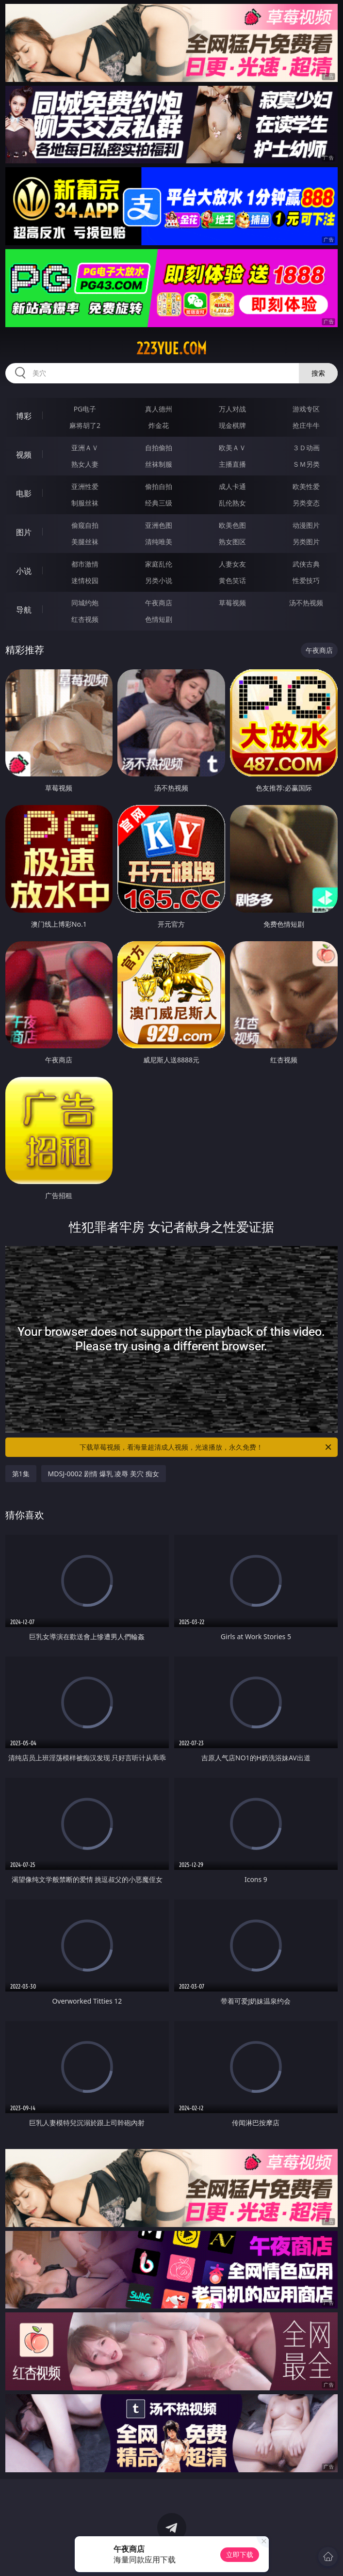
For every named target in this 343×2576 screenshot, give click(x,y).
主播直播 (232, 464)
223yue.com (171, 348)
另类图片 (306, 541)
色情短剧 (158, 619)
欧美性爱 (306, 486)
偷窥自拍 (84, 525)
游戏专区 (306, 408)
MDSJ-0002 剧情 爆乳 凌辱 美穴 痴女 (103, 1473)
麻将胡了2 (84, 425)
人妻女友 (232, 564)
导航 (24, 609)
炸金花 (158, 425)
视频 (24, 454)
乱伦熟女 (232, 502)
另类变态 (306, 502)
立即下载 (239, 2554)
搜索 (318, 373)
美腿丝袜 (84, 541)
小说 (24, 571)
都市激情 (84, 564)
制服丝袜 (84, 502)
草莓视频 (232, 602)
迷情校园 (84, 580)
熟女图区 (232, 541)
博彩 (24, 416)
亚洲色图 (158, 525)
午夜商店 (158, 602)
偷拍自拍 (158, 486)
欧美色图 (232, 525)
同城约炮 (84, 602)
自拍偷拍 (158, 447)
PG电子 (85, 408)
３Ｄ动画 (306, 447)
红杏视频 (84, 619)
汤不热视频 (306, 602)
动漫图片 (306, 525)
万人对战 (232, 408)
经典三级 (158, 502)
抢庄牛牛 (306, 425)
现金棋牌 (232, 425)
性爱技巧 (306, 580)
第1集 (21, 1473)
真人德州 (158, 408)
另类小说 (158, 580)
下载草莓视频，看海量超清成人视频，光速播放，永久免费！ (206, 1447)
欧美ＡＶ (232, 447)
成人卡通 (232, 486)
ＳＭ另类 (306, 464)
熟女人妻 (84, 464)
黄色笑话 (232, 580)
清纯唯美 (158, 541)
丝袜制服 (158, 464)
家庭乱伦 (158, 564)
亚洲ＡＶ (84, 447)
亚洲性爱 (84, 486)
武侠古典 (306, 564)
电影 (24, 493)
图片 (24, 532)
